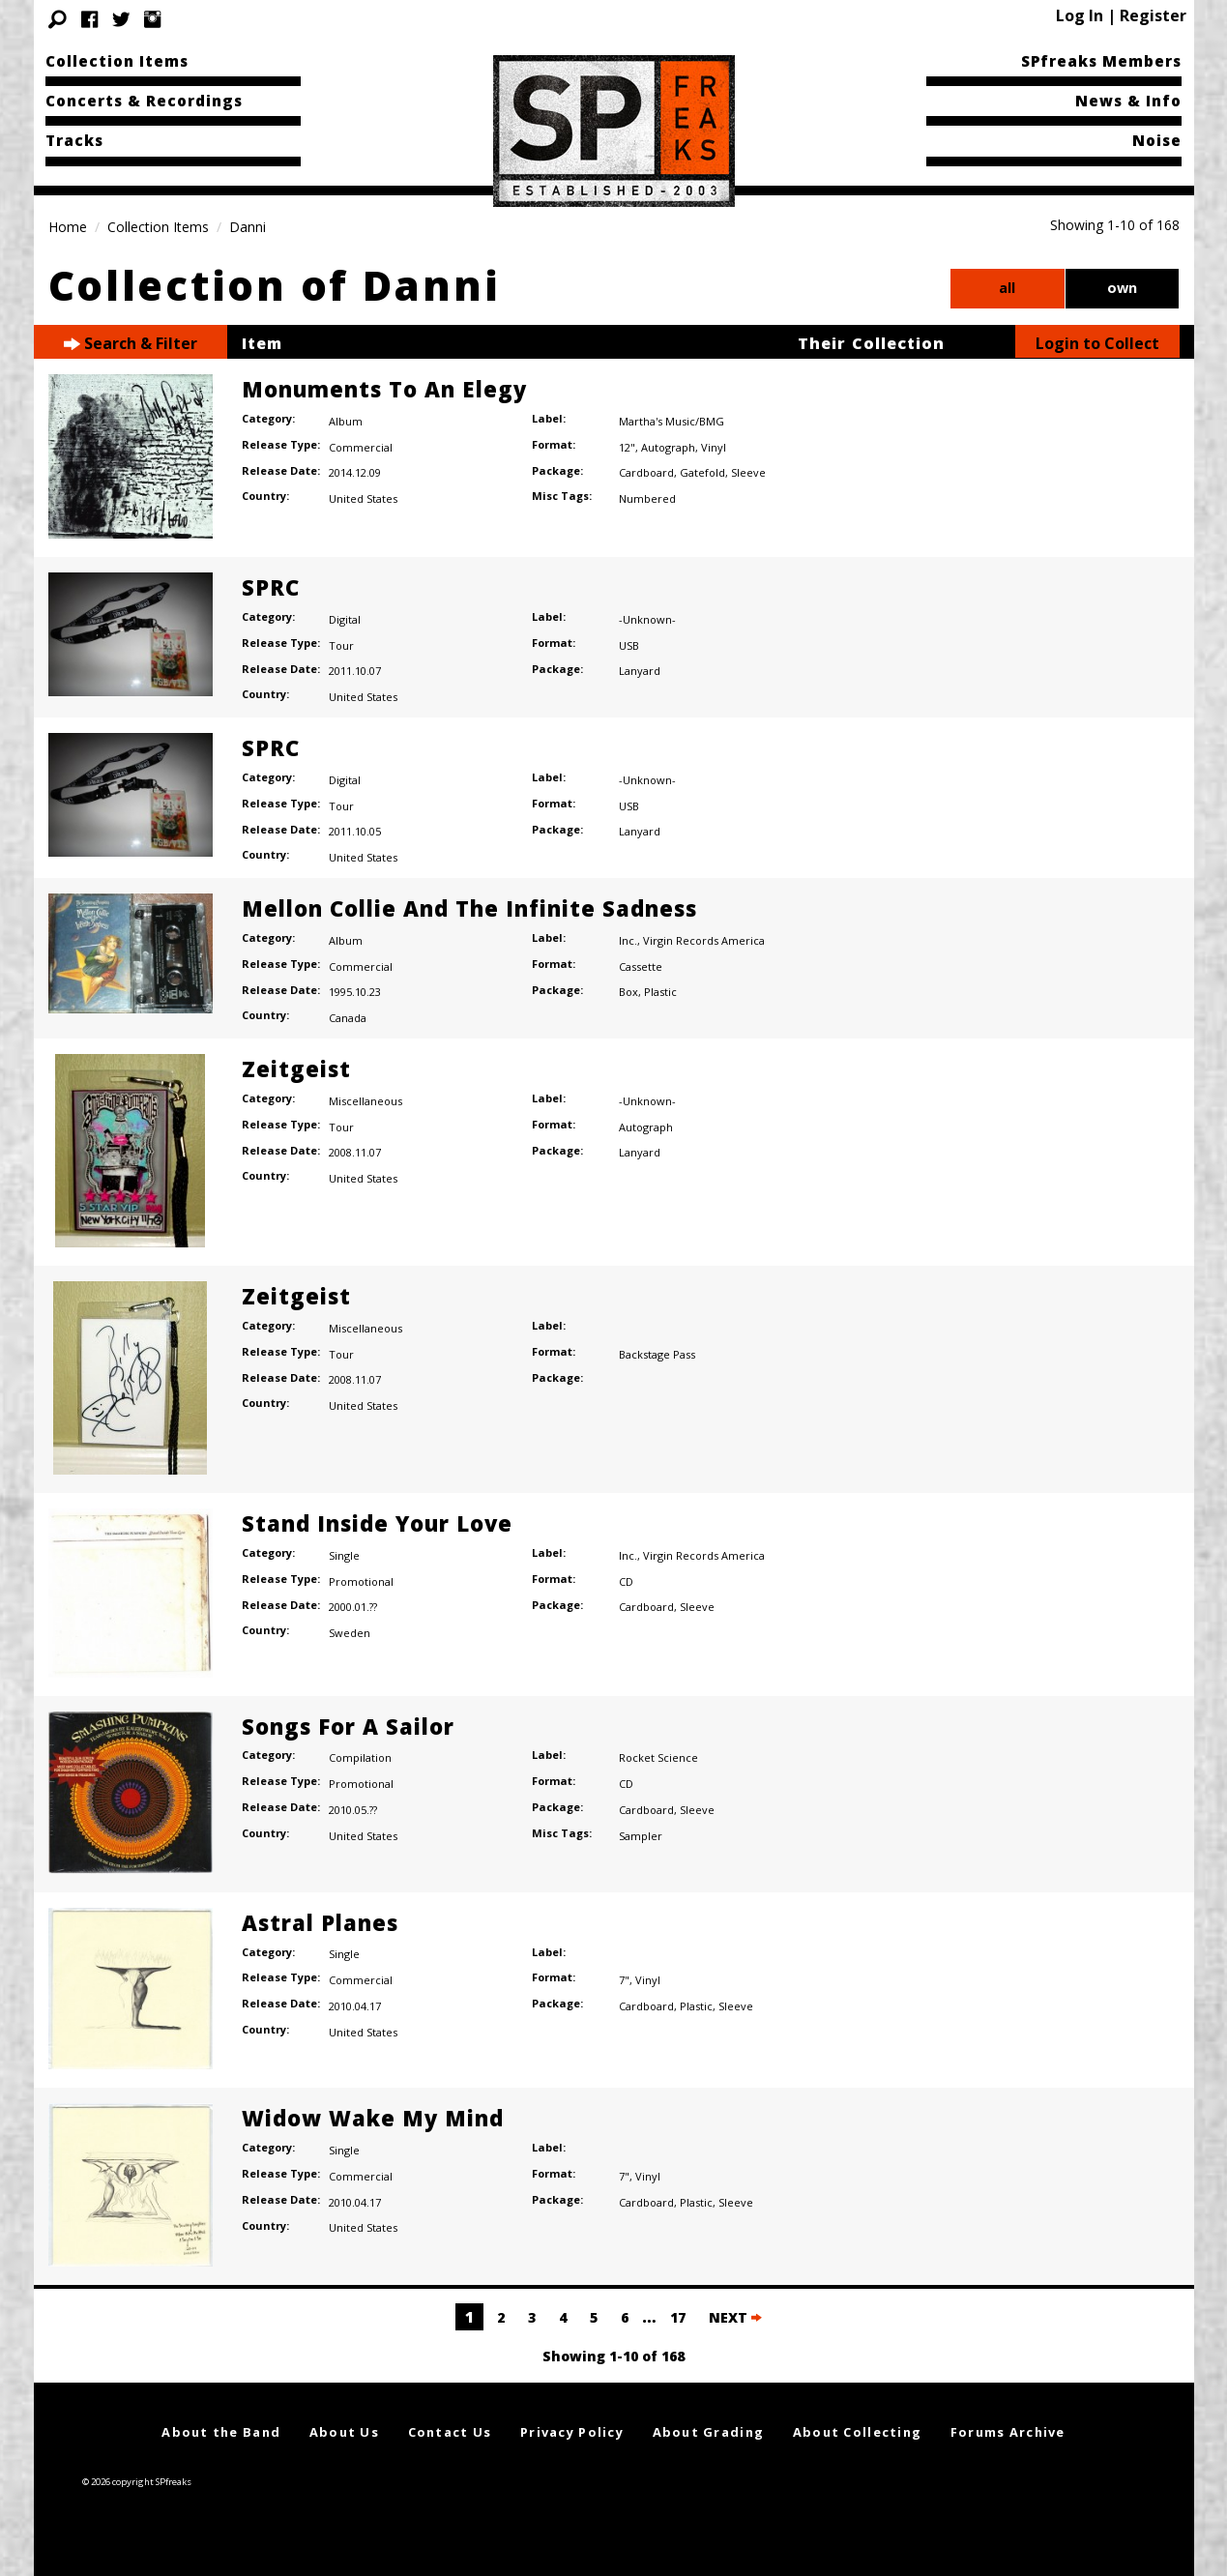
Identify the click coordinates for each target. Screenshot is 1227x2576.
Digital (345, 619)
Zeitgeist (296, 1068)
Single (344, 1555)
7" (624, 1980)
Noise (1157, 140)
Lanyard (639, 670)
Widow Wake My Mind (373, 2117)
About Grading (709, 2432)
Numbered (647, 498)
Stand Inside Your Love (377, 1522)
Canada (347, 1017)
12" (627, 447)
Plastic (660, 991)
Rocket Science (658, 1757)
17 (678, 2317)
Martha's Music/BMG (671, 421)
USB (629, 645)
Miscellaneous (365, 1101)
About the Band (220, 2432)
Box (628, 991)
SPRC (271, 586)
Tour (341, 645)
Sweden (349, 1632)
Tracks (74, 140)
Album (346, 421)
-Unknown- (647, 619)
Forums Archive (1008, 2432)
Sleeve (748, 472)
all (1007, 287)
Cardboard (646, 472)
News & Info (1128, 100)
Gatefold (702, 472)
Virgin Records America (704, 940)
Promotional (361, 1581)
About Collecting (857, 2432)
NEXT (735, 2317)
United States (363, 498)
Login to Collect (1097, 343)
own (1122, 287)
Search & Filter (130, 344)
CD (626, 1581)
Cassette (640, 966)
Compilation (360, 1757)
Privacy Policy (572, 2432)
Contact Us (450, 2432)
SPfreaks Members (1101, 61)
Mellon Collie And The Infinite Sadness (469, 907)
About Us (344, 2432)
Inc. (628, 940)
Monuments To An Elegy (384, 388)
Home (67, 227)
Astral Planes (320, 1922)
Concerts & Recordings (144, 100)
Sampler (640, 1836)
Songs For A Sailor (348, 1726)
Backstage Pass (657, 1354)
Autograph (668, 447)
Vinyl (713, 447)
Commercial (361, 447)
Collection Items (117, 61)
